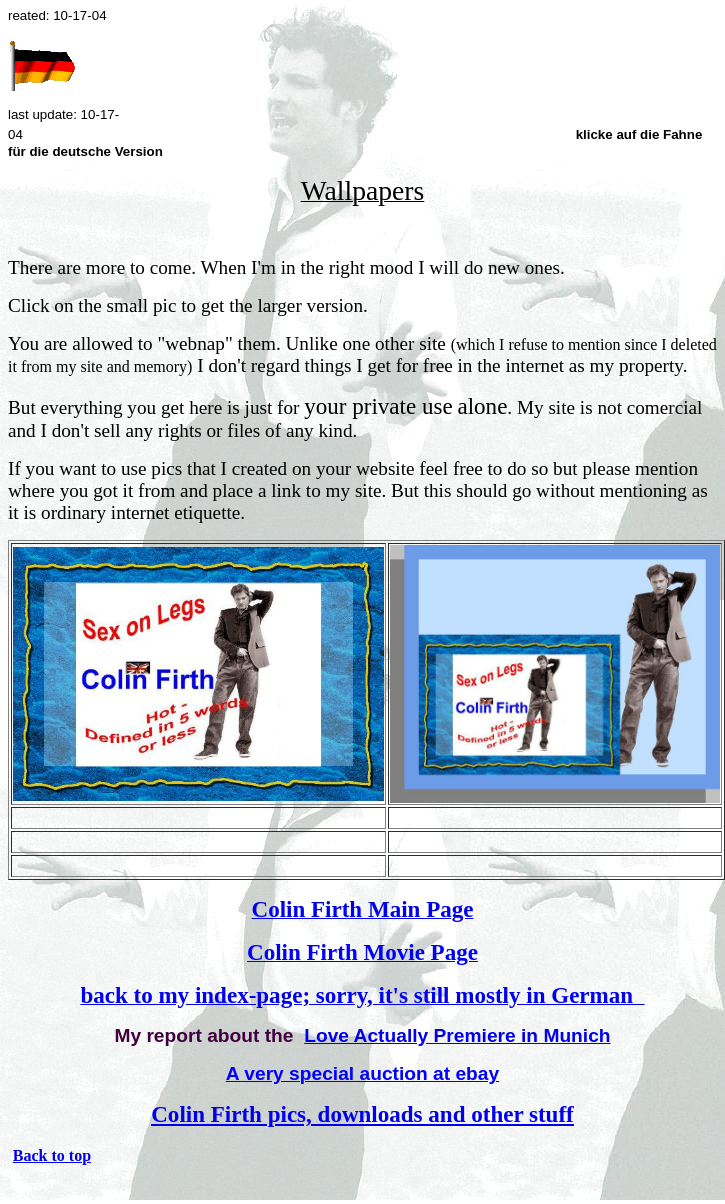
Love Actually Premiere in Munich (457, 1035)
